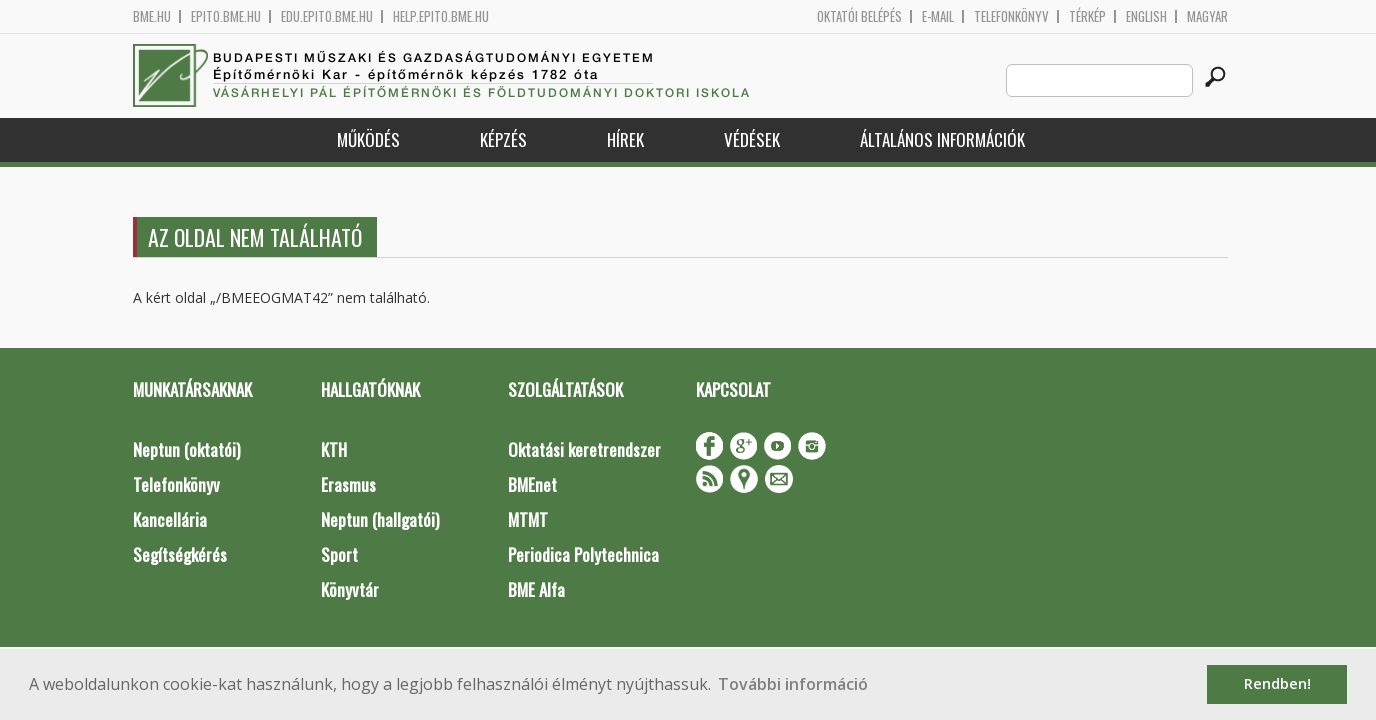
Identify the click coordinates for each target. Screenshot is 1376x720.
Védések (752, 139)
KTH (334, 449)
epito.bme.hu (226, 16)
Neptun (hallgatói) (380, 519)
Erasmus (348, 484)
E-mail (938, 16)
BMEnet (532, 484)
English (1146, 16)
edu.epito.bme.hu (327, 16)
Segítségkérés (180, 554)
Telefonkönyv (1011, 16)
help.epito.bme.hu (441, 16)
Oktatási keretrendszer (584, 449)
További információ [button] (793, 684)
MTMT (528, 519)
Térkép (1087, 16)
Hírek (625, 139)
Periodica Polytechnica (583, 554)
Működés (368, 139)
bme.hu (152, 16)
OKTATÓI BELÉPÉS (859, 16)
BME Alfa (536, 589)
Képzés (503, 139)
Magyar (1207, 16)
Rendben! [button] (1277, 683)
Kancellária (170, 519)
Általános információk (942, 139)
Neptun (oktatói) (186, 449)
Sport (339, 554)
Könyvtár (350, 589)
